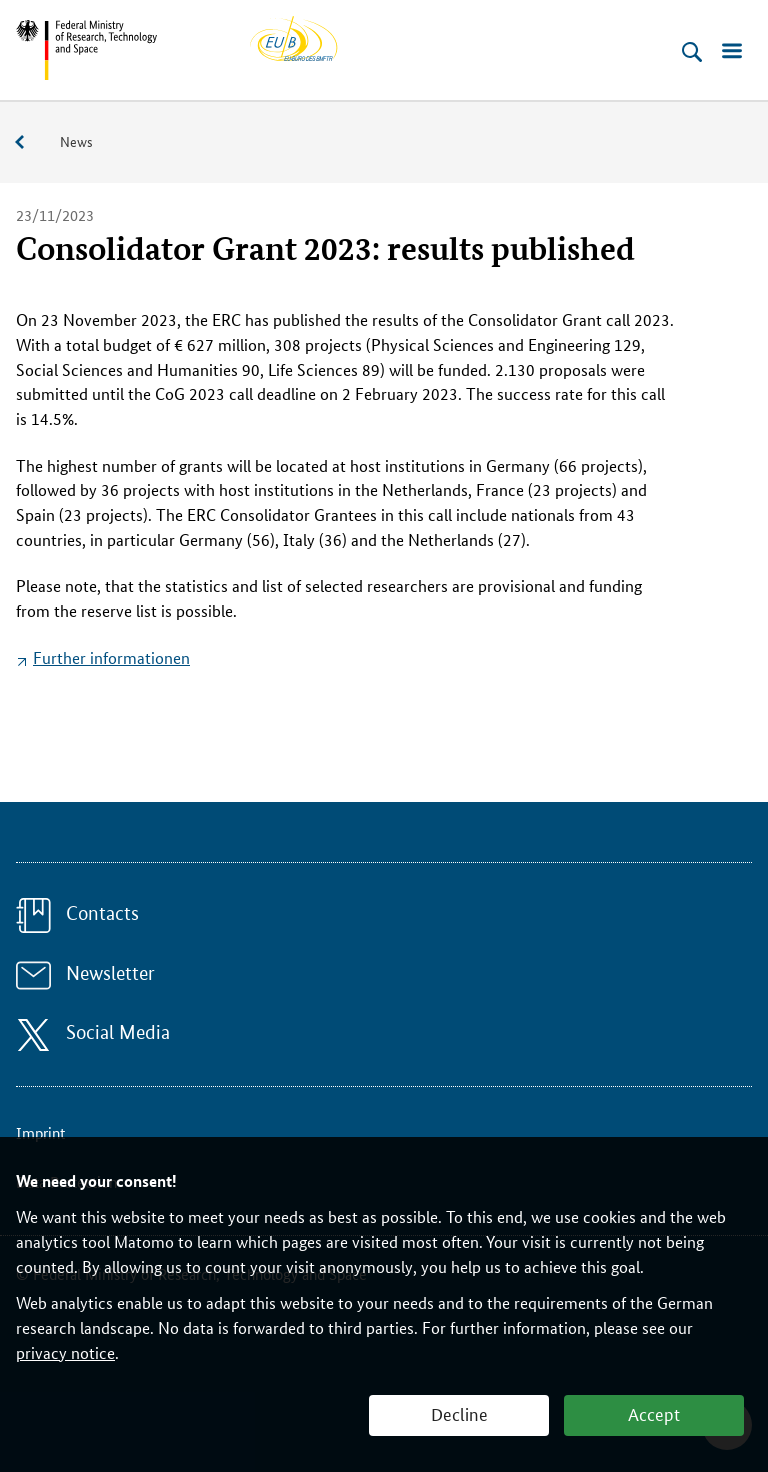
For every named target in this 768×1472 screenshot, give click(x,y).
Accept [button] (654, 1413)
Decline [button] (459, 1413)
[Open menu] (732, 52)
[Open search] (692, 52)
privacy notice (65, 1352)
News (76, 141)
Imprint (40, 1132)
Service (30, 142)
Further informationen (111, 657)
